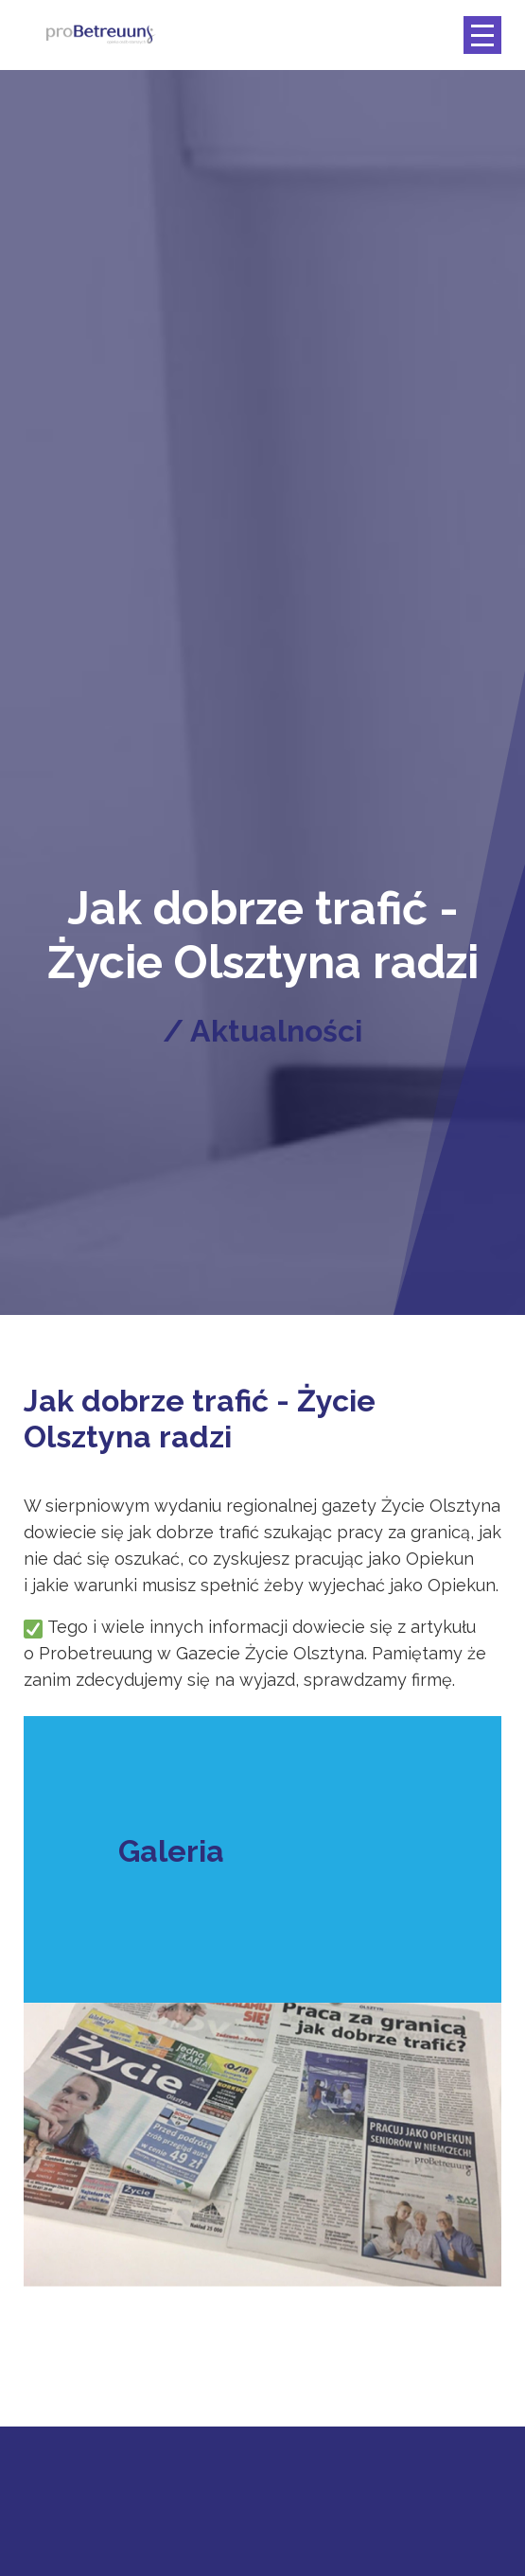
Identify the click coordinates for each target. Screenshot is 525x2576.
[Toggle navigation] (482, 35)
